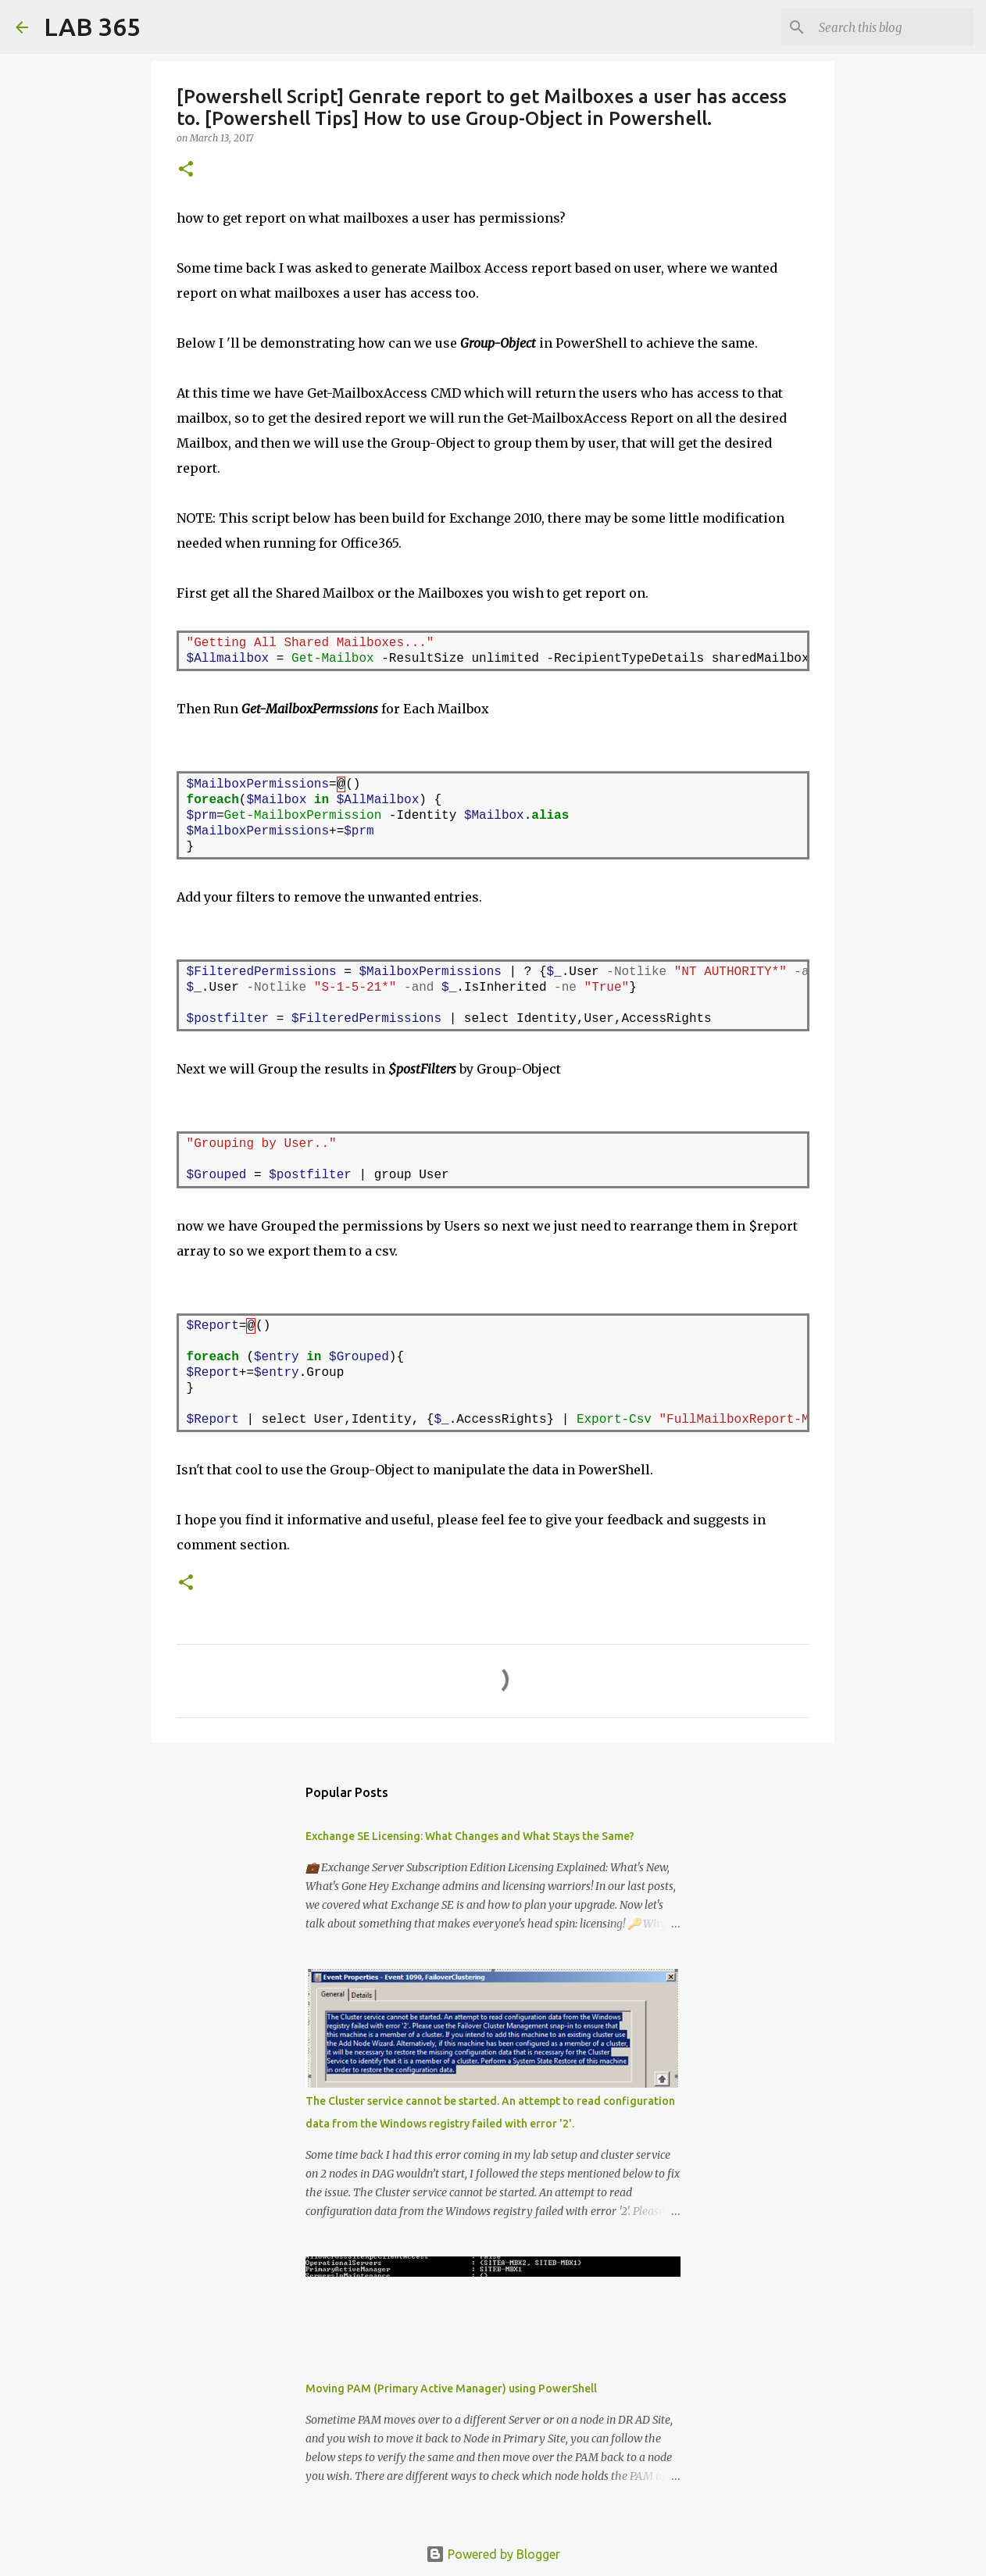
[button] (186, 169)
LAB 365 (92, 27)
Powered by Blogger (493, 2554)
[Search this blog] (891, 27)
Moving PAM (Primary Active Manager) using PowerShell (451, 2388)
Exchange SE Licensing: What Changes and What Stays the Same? (469, 1836)
